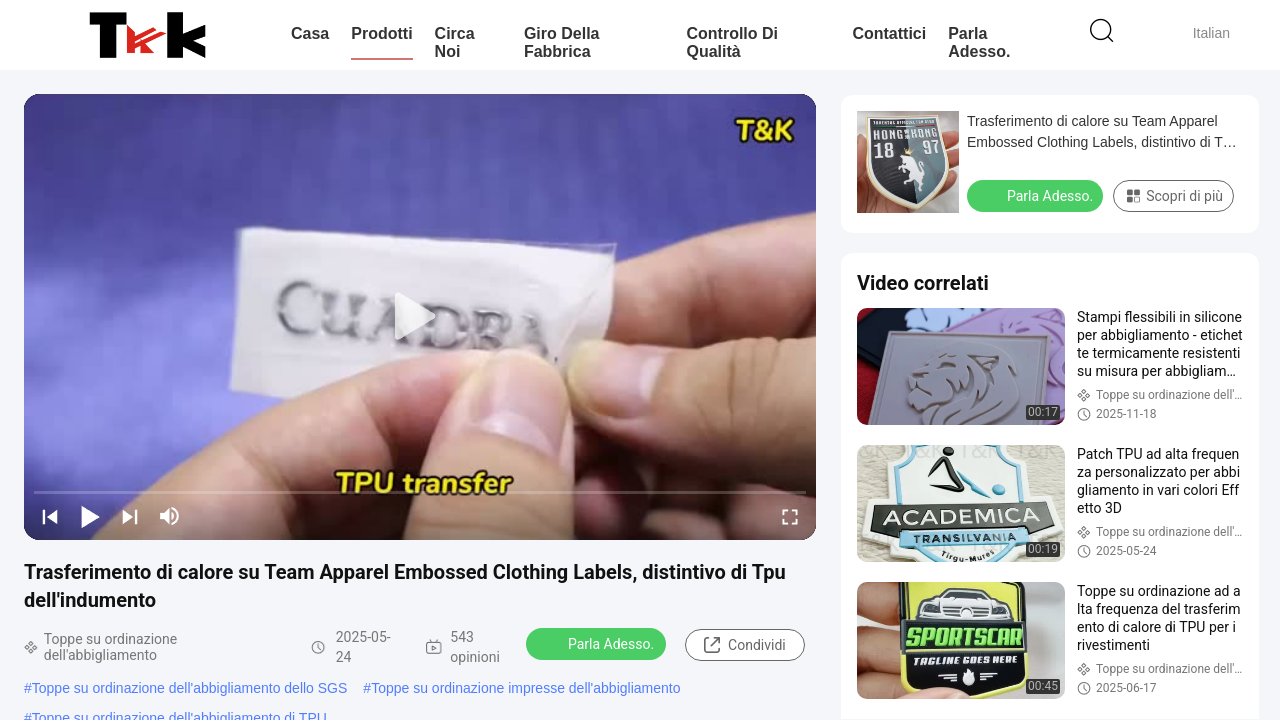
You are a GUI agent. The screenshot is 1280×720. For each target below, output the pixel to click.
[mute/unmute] (170, 516)
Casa (310, 33)
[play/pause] (90, 516)
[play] (420, 317)
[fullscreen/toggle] (790, 516)
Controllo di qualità (732, 42)
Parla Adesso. (979, 42)
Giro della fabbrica (562, 42)
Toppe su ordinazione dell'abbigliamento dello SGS (190, 688)
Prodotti (381, 33)
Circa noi (455, 42)
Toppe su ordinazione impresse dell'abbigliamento (525, 688)
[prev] (50, 516)
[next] (130, 516)
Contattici (889, 33)
